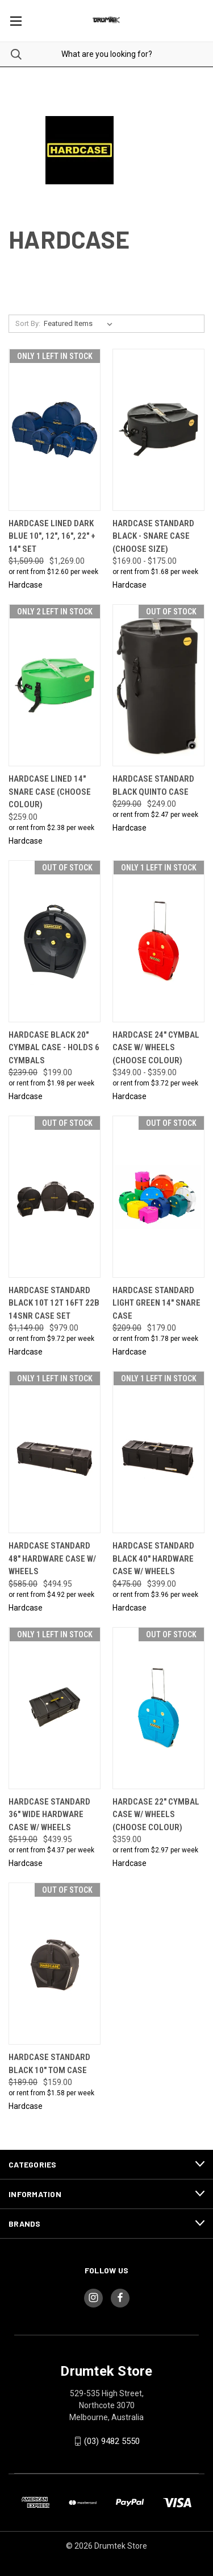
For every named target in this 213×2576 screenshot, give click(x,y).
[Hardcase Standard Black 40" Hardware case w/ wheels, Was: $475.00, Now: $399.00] (158, 1452)
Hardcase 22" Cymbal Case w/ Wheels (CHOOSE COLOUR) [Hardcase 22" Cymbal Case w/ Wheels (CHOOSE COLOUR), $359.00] (155, 1814)
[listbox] (80, 323)
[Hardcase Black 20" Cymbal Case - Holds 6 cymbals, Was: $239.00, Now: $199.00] (54, 941)
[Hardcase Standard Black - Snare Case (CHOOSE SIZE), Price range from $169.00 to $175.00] (158, 430)
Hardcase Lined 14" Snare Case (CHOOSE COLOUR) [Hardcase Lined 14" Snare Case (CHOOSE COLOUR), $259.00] (50, 792)
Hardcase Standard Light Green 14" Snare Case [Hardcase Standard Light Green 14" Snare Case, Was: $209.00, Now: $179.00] (156, 1303)
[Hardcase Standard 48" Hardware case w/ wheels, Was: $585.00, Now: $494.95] (54, 1452)
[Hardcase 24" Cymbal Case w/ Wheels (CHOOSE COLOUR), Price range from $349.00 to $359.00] (158, 941)
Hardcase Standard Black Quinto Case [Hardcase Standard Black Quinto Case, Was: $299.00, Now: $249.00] (153, 785)
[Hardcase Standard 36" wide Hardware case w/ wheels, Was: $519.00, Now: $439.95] (54, 1708)
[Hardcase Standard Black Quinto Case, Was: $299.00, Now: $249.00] (158, 685)
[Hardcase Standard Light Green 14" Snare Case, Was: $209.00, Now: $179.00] (158, 1196)
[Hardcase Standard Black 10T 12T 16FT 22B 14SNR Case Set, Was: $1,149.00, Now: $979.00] (54, 1196)
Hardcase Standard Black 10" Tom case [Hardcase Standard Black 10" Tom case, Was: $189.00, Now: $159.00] (49, 2063)
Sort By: (27, 323)
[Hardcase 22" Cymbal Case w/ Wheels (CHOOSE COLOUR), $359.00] (158, 1708)
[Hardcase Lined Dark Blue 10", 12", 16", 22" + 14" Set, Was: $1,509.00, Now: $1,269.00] (54, 430)
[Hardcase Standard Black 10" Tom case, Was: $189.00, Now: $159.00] (54, 1963)
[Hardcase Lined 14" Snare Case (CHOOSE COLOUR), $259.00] (54, 685)
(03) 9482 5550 (112, 2441)
